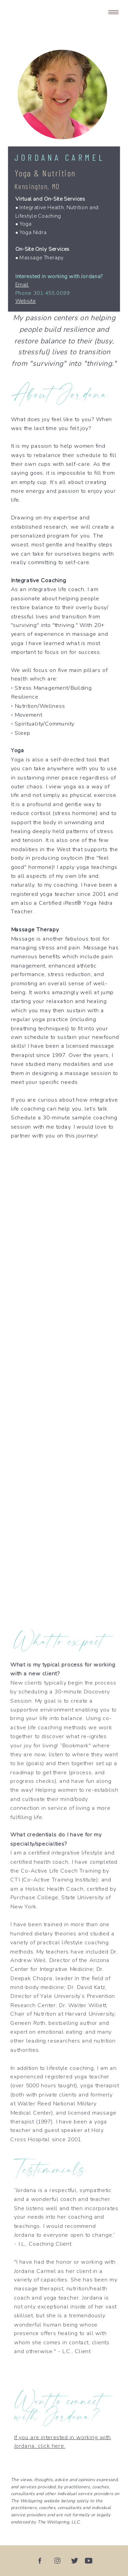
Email (22, 284)
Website (25, 301)
